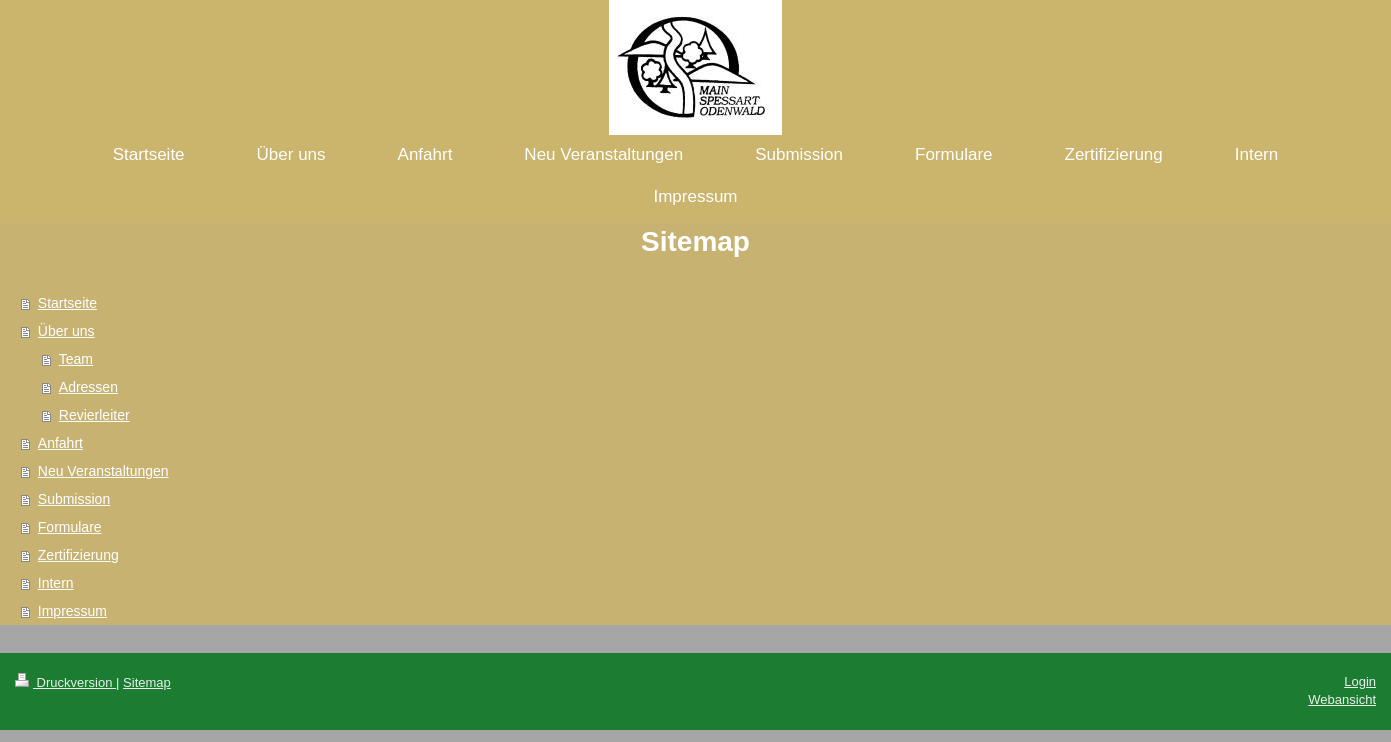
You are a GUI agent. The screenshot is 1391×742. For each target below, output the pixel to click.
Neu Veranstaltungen (103, 471)
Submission (74, 499)
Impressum (72, 611)
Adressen (88, 387)
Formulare (70, 527)
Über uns (66, 331)
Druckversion (65, 682)
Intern (56, 583)
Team (76, 359)
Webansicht (1342, 699)
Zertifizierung (78, 555)
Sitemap (147, 682)
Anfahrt (60, 443)
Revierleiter (94, 415)
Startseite (67, 303)
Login (1360, 681)
